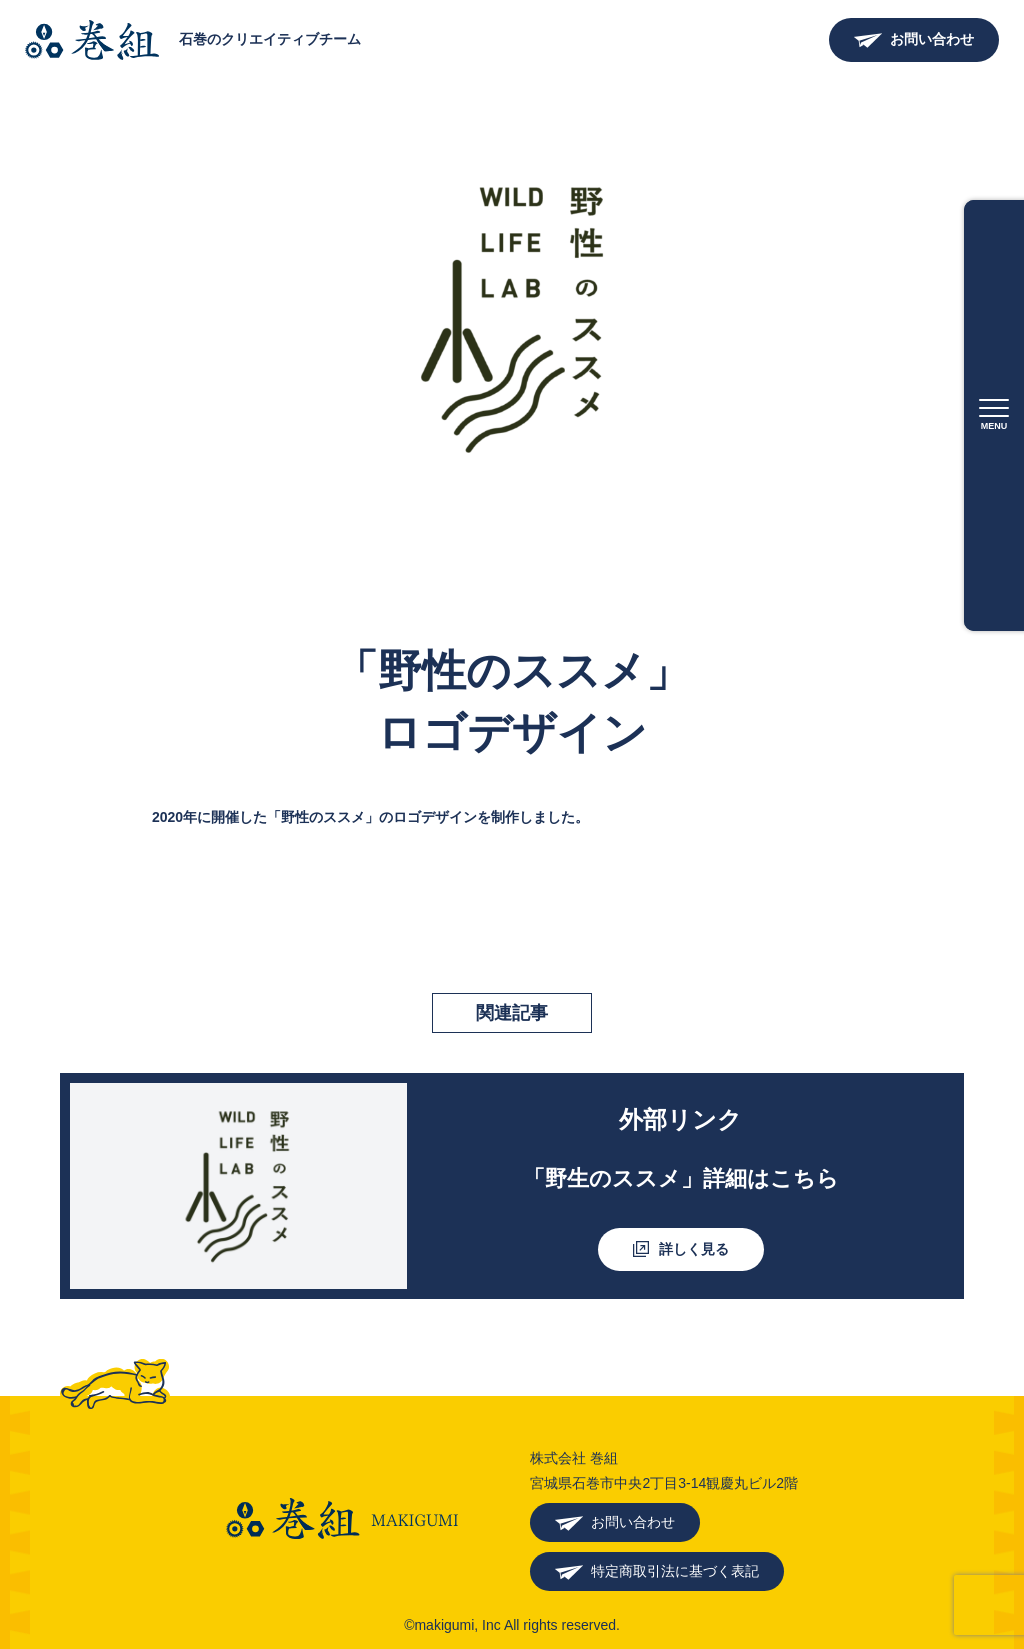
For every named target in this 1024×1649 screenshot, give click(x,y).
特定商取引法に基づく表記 (675, 1571)
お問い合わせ (932, 39)
